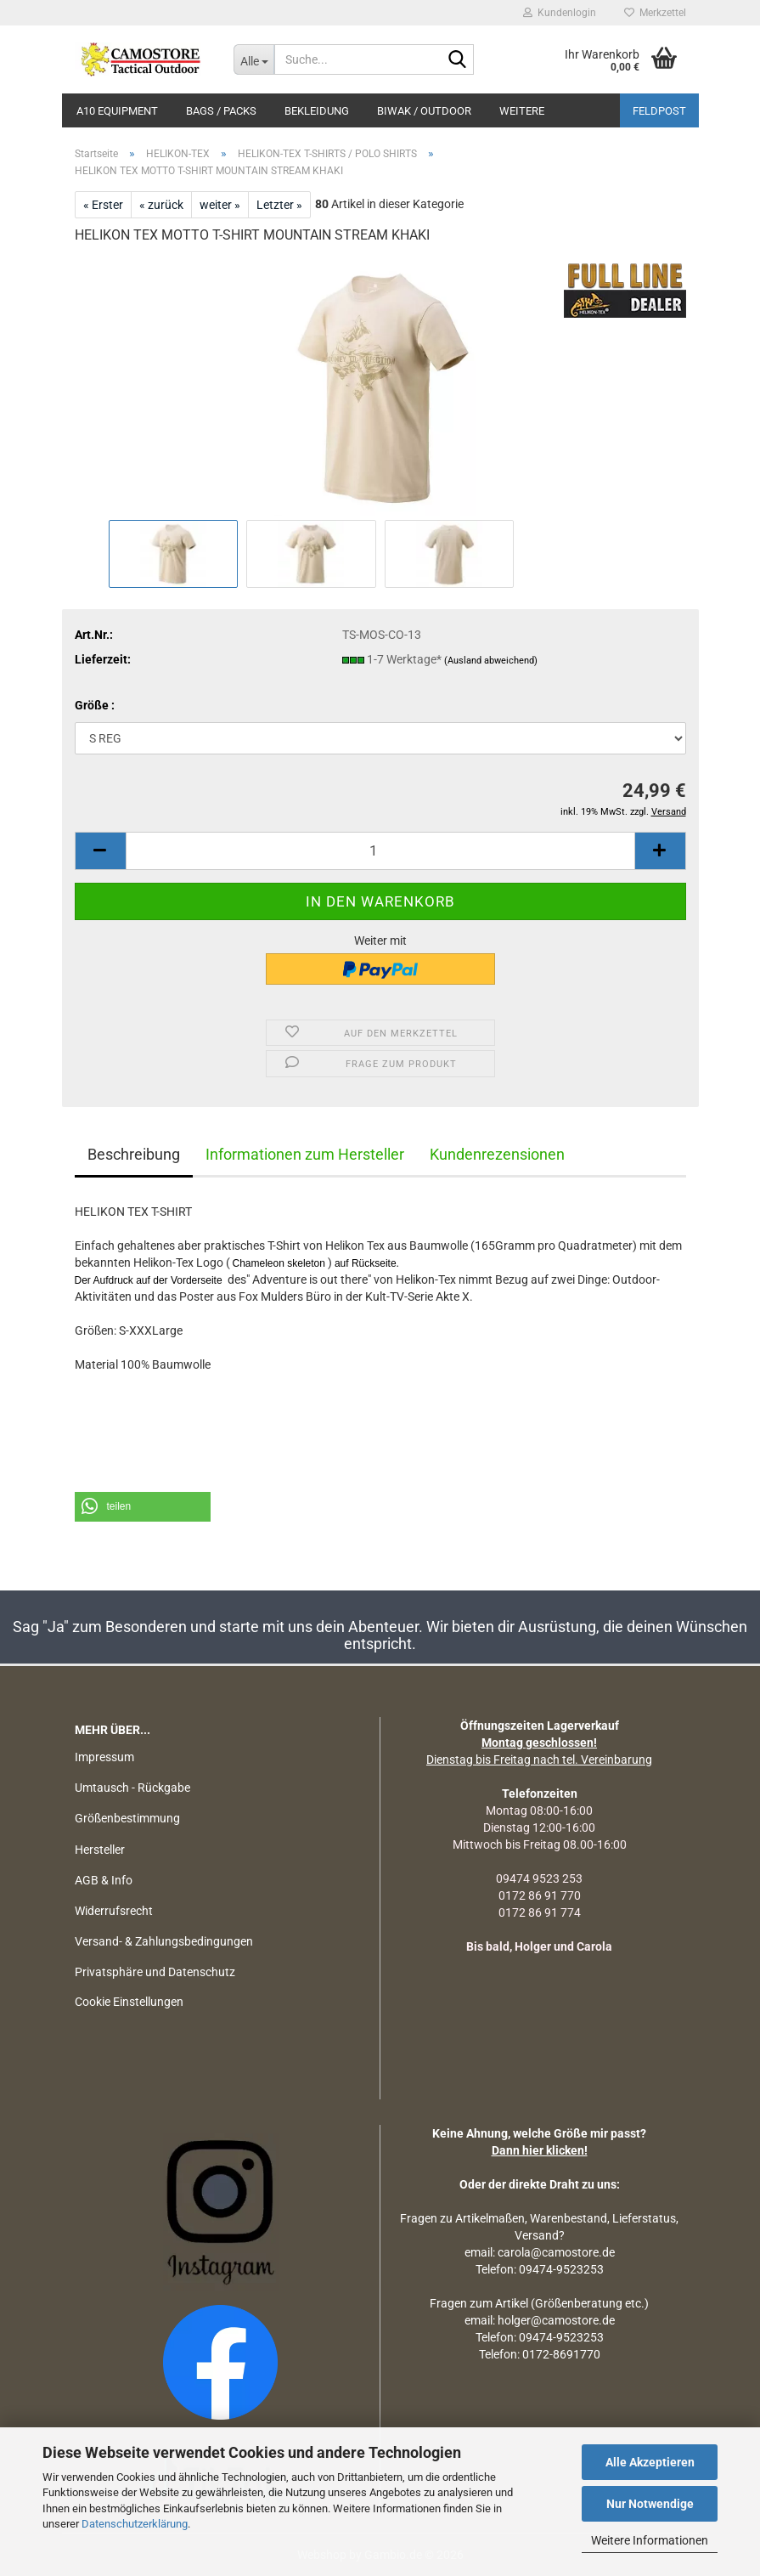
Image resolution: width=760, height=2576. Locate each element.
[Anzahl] (380, 851)
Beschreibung (133, 1154)
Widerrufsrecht (114, 1911)
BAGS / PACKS (221, 111)
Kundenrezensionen (497, 1154)
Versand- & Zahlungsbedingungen (164, 1941)
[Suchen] (458, 60)
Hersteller (100, 1849)
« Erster (103, 205)
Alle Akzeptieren (650, 2462)
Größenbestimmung (127, 1818)
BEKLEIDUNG (316, 111)
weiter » (220, 205)
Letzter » (279, 205)
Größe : (95, 705)
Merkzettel (655, 13)
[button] (100, 851)
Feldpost (659, 111)
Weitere (521, 111)
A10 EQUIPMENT (117, 111)
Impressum (104, 1757)
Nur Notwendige (650, 2504)
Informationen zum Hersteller (304, 1154)
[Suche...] (254, 59)
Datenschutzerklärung (135, 2523)
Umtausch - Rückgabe (132, 1787)
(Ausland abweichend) (491, 660)
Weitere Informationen (649, 2540)
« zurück (161, 205)
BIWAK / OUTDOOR (424, 111)
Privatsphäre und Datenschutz (155, 1972)
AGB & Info (103, 1880)
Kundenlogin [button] (559, 13)
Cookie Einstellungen (129, 2001)
